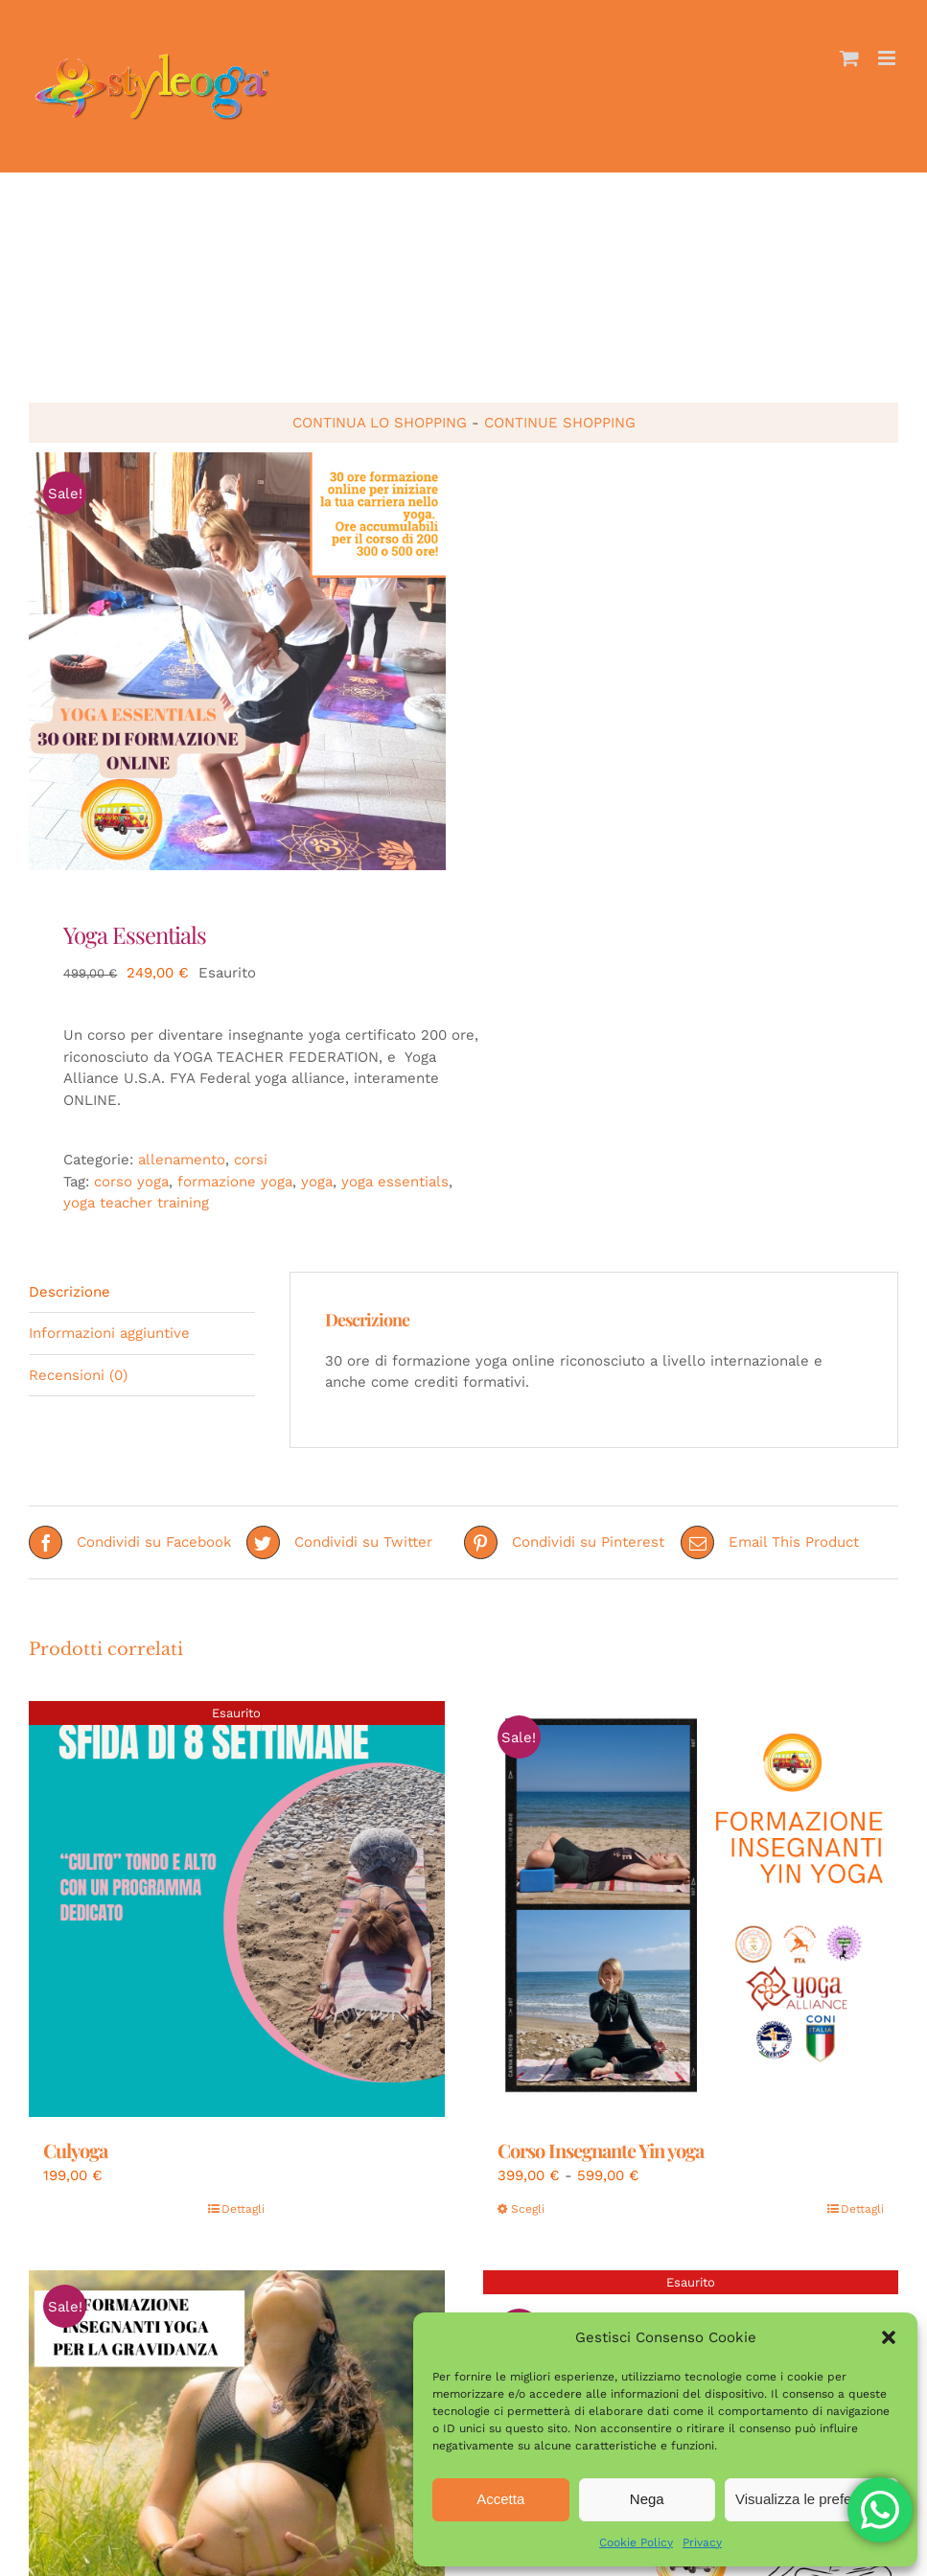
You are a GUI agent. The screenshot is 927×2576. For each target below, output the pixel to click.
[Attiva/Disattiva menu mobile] (888, 58)
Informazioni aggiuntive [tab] (109, 1333)
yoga (317, 1181)
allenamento (181, 1159)
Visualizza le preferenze (811, 2499)
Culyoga (75, 2150)
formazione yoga (234, 1181)
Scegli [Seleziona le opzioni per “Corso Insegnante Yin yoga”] (528, 2209)
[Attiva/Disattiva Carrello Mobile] (849, 58)
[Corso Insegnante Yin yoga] (691, 1909)
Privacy (702, 2542)
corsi (250, 1159)
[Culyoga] (237, 1909)
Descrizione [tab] (69, 1291)
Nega (647, 2499)
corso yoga (131, 1181)
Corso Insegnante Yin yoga (601, 2150)
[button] (888, 2337)
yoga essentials (395, 1181)
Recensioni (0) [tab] (78, 1375)
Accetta (500, 2499)
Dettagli (243, 2209)
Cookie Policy (636, 2542)
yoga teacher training (136, 1202)
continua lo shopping (379, 422)
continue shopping (560, 422)
